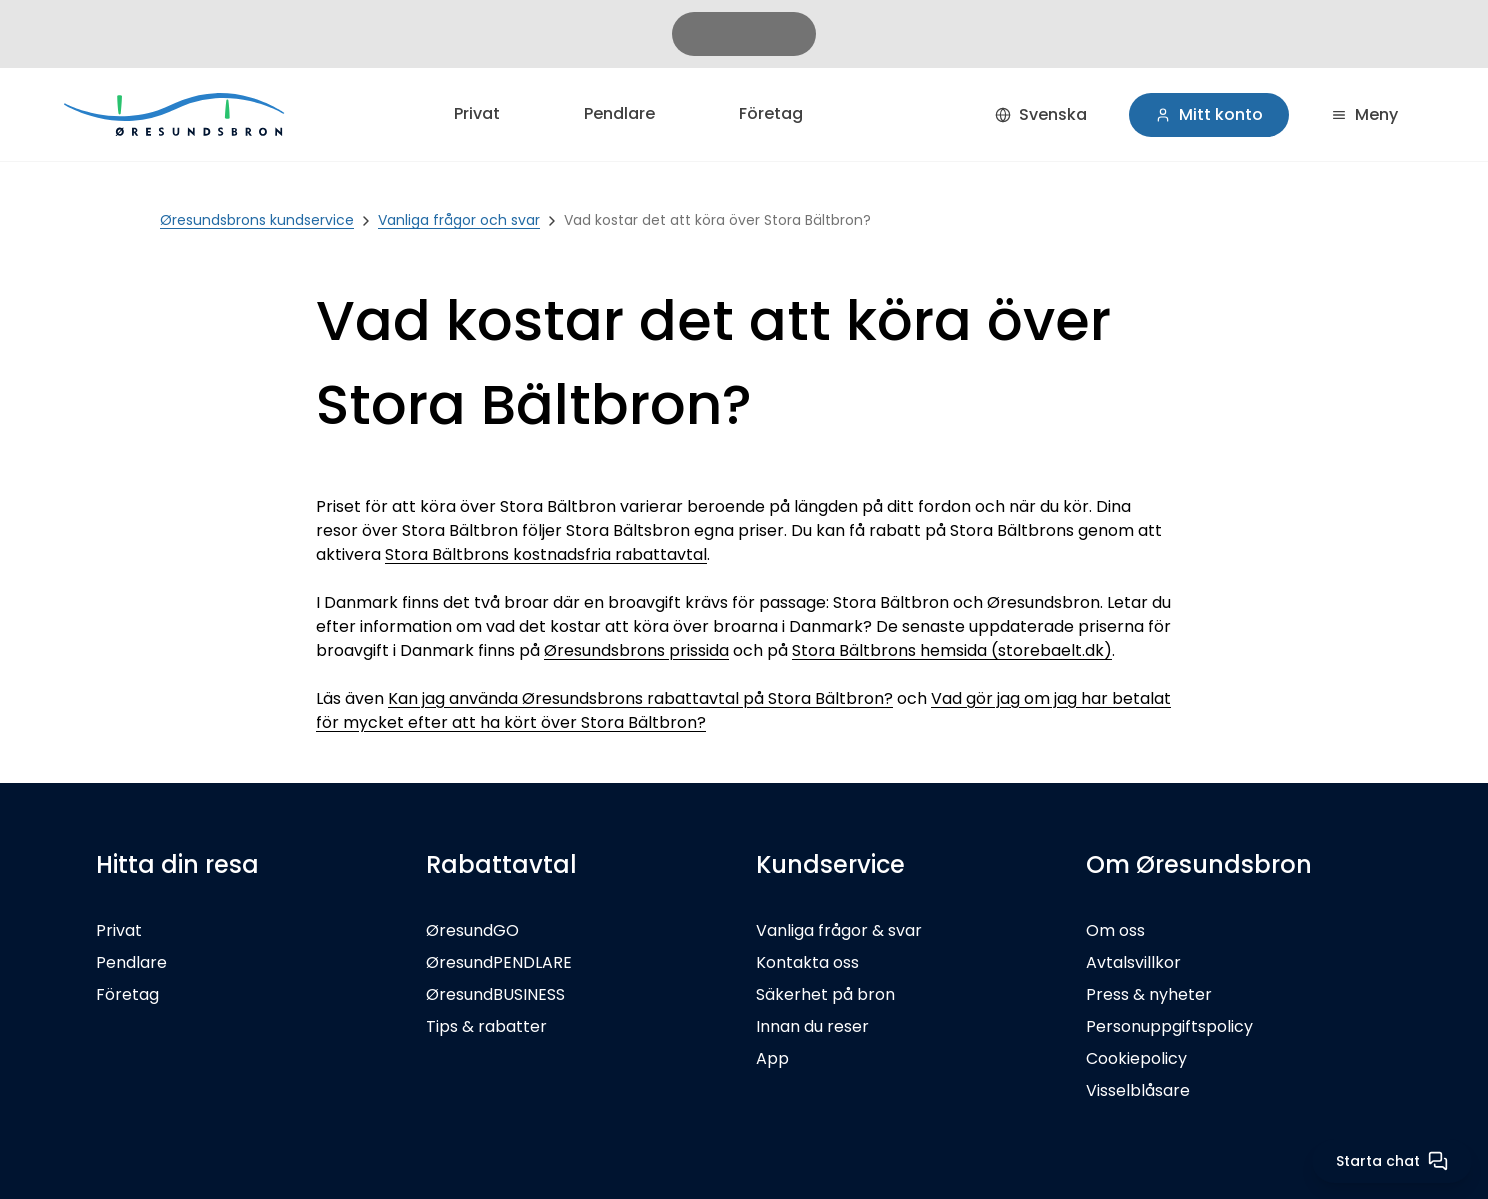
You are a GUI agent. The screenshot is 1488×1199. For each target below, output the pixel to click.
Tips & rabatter (486, 1026)
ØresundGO (472, 930)
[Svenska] (1041, 115)
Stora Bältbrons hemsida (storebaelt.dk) (952, 650)
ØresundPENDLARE (499, 962)
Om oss (1115, 930)
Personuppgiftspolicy (1169, 1026)
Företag (771, 113)
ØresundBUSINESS (495, 994)
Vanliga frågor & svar (839, 930)
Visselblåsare (1138, 1090)
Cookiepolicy (1136, 1058)
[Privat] (176, 114)
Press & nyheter (1149, 994)
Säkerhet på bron (825, 994)
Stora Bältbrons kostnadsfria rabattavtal (546, 554)
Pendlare (619, 113)
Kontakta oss (807, 962)
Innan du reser (812, 1026)
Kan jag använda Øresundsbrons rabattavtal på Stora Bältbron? (640, 698)
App (772, 1058)
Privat (477, 113)
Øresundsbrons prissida (636, 650)
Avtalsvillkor (1133, 962)
